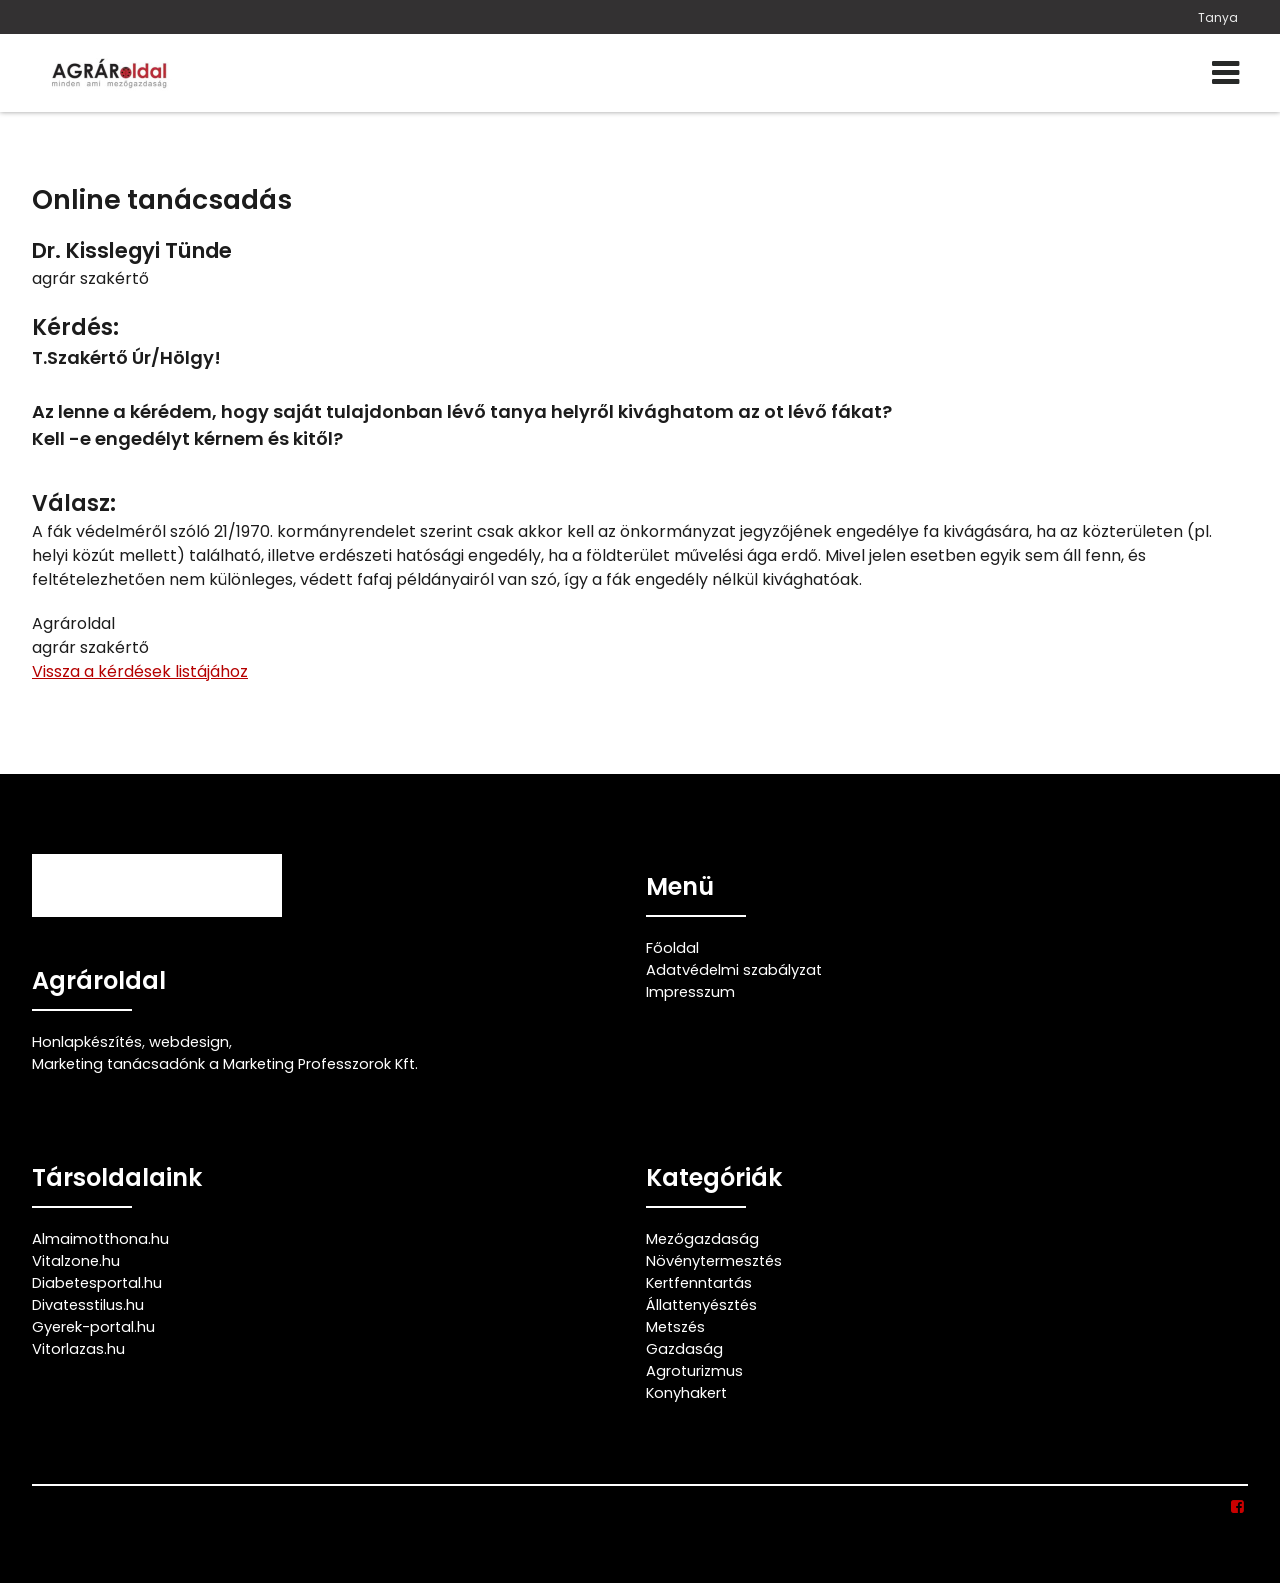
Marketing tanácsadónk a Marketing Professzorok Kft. (225, 1064)
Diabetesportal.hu (97, 1283)
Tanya (1218, 17)
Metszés (675, 1327)
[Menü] (1225, 73)
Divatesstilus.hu (88, 1305)
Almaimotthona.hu (100, 1239)
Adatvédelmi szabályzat (734, 970)
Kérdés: (75, 327)
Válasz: (74, 503)
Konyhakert (686, 1393)
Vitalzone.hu (76, 1261)
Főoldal (672, 948)
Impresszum (690, 992)
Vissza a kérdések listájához (140, 671)
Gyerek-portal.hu (93, 1327)
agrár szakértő (90, 278)
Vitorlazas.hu (78, 1349)
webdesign (189, 1042)
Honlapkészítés (87, 1042)
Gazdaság (684, 1349)
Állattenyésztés (701, 1305)
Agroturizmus (694, 1371)
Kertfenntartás (699, 1283)
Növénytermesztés (714, 1261)
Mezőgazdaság (702, 1239)
